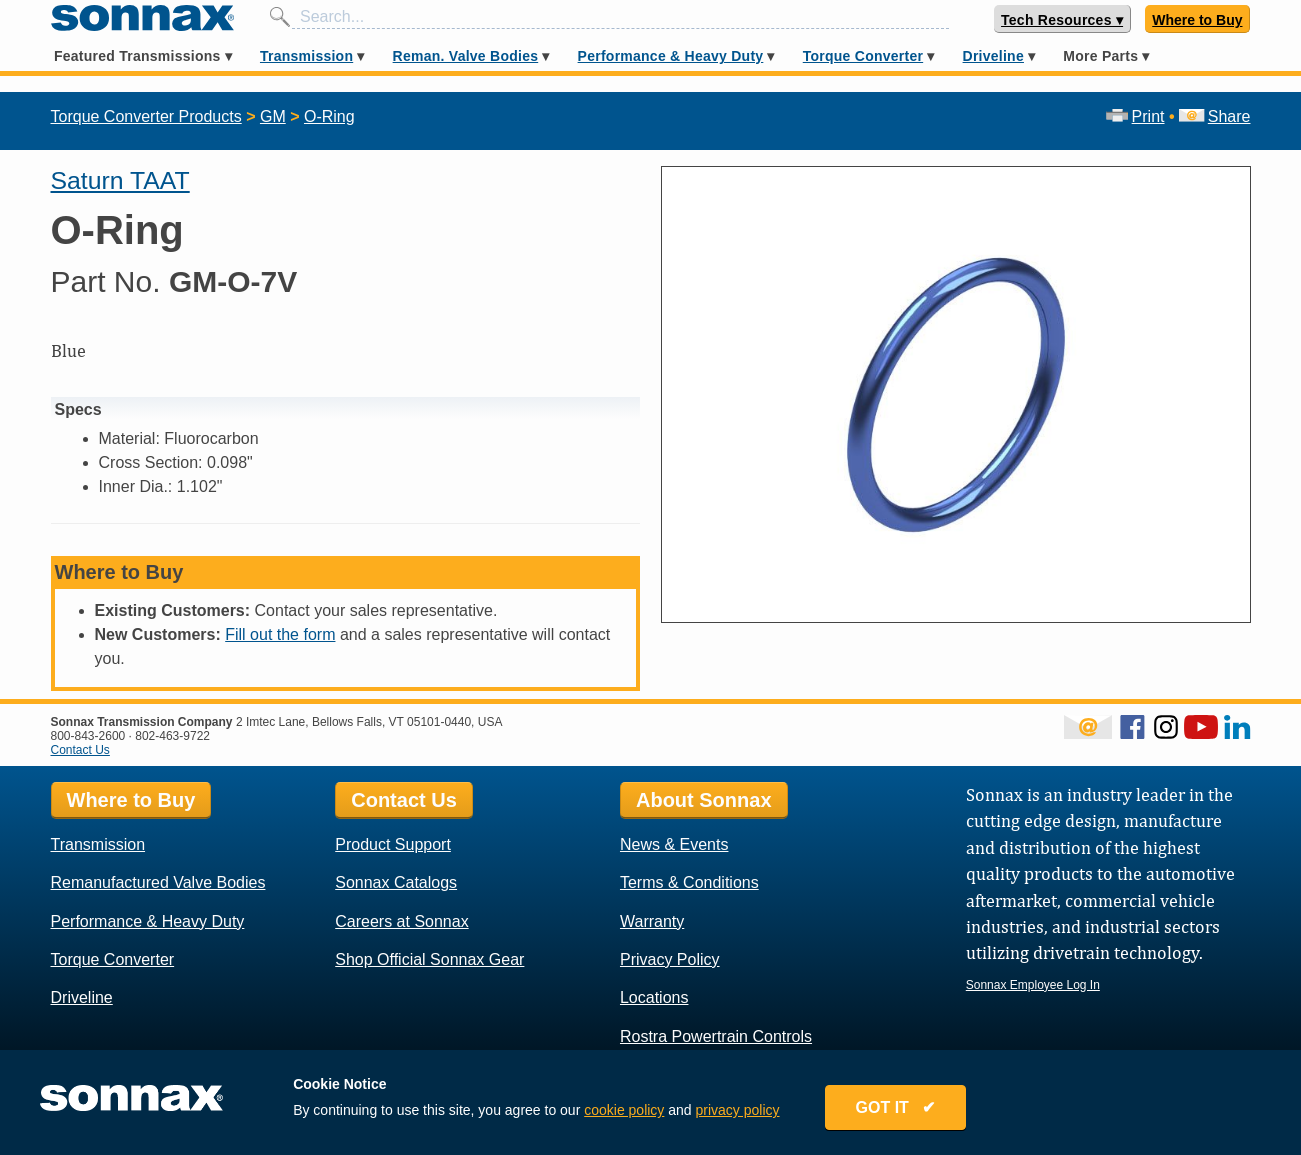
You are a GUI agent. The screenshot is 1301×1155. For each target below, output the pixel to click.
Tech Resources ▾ (1062, 20)
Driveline (993, 56)
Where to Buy (1197, 20)
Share (1214, 116)
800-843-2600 (88, 736)
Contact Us (80, 750)
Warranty (652, 921)
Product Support (393, 844)
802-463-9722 (172, 736)
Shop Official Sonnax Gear (429, 959)
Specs (78, 409)
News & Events (674, 844)
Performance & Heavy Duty (671, 56)
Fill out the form (280, 634)
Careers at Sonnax (401, 921)
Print (1135, 116)
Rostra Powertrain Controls (716, 1036)
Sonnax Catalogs (396, 882)
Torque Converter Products (146, 116)
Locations (654, 997)
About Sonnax (704, 800)
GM (273, 116)
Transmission (306, 56)
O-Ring (329, 116)
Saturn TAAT (120, 180)
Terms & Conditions (689, 882)
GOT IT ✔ (896, 1107)
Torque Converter (863, 56)
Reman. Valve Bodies (466, 56)
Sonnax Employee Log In (1033, 985)
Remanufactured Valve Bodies (158, 882)
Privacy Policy (670, 959)
